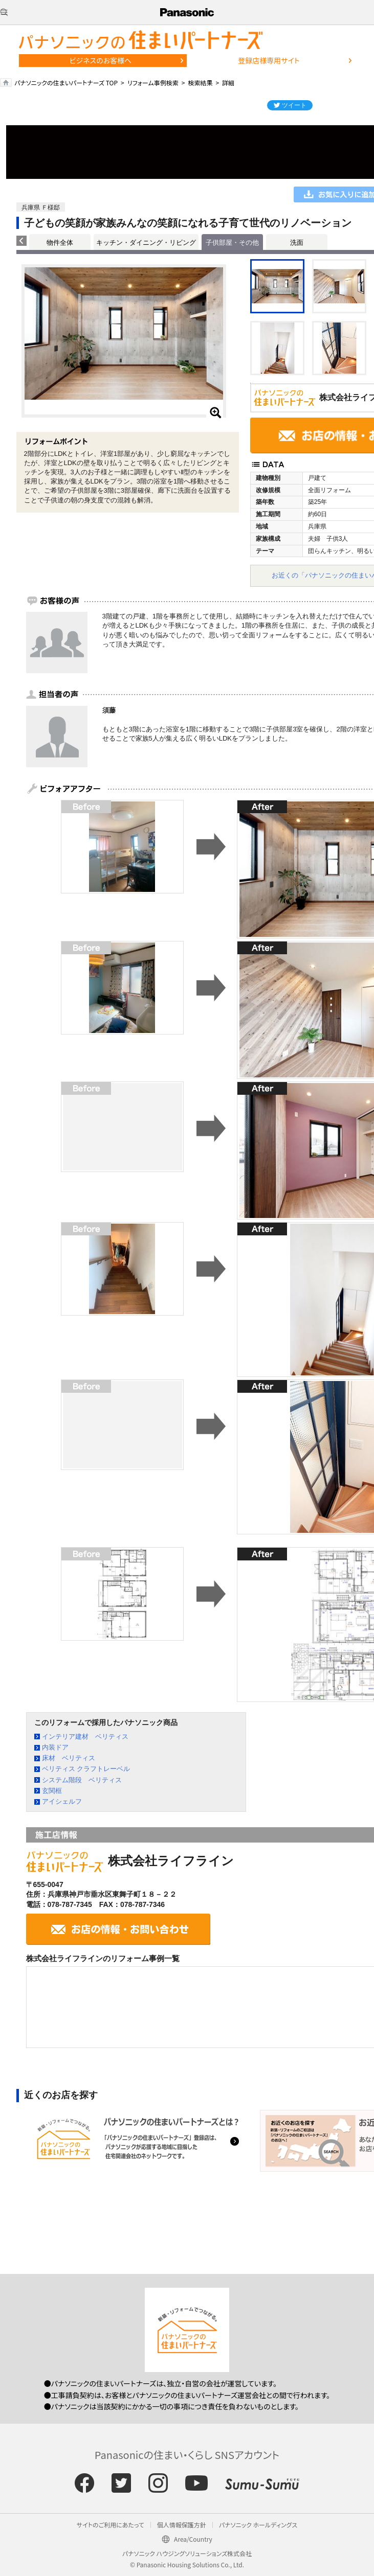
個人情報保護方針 (181, 2524)
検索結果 (200, 82)
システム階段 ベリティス (82, 1780)
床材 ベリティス (68, 1758)
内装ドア (55, 1747)
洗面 (296, 242)
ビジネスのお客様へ (101, 60)
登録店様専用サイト (268, 60)
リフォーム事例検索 (153, 82)
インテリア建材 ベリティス (85, 1736)
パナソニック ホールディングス (258, 2524)
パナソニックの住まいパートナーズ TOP (66, 82)
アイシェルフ (62, 1801)
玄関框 (52, 1791)
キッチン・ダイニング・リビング (146, 242)
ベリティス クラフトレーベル (86, 1769)
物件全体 (60, 242)
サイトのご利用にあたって (110, 2524)
